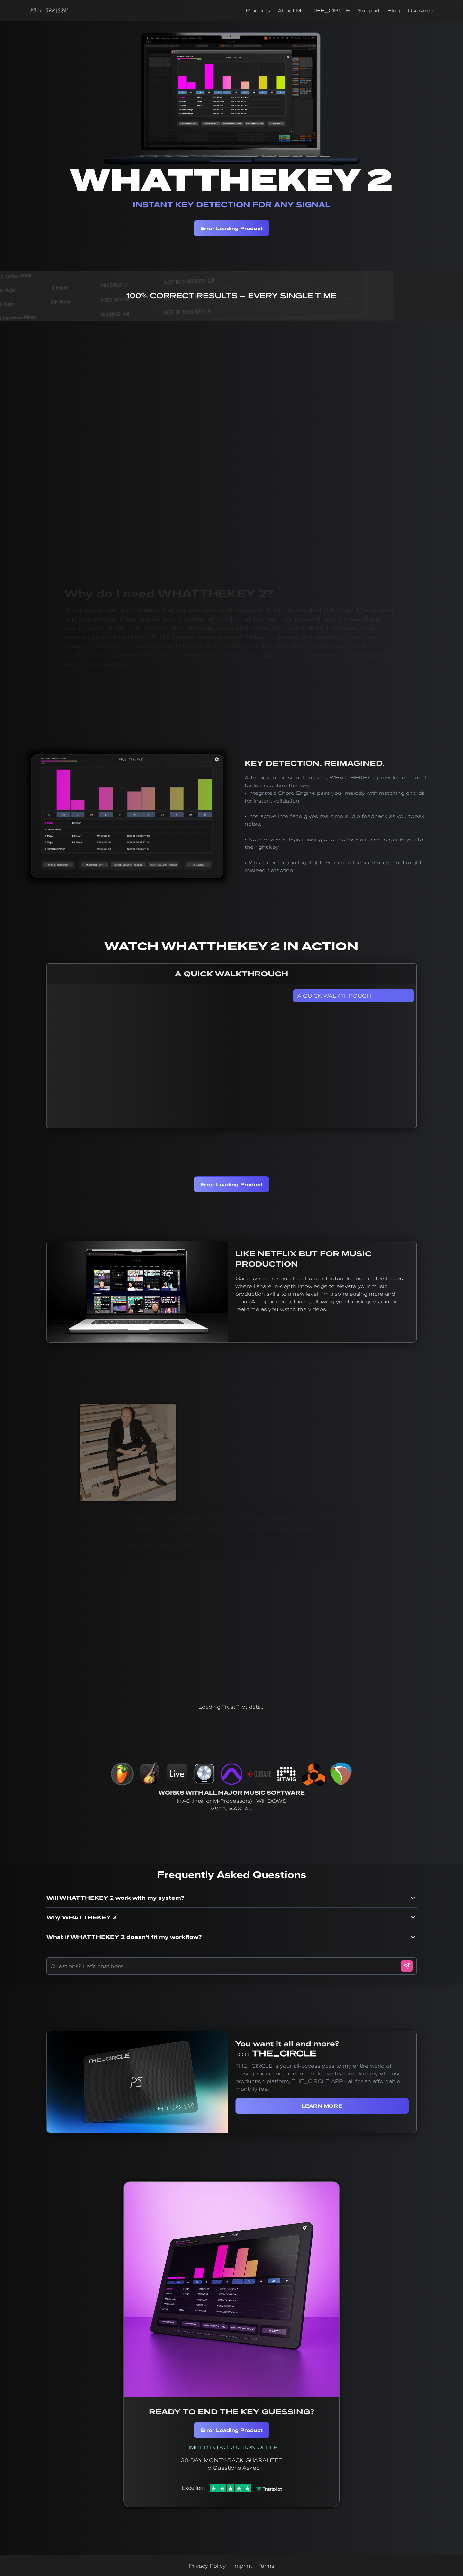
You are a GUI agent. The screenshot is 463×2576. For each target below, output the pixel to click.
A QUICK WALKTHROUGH (334, 996)
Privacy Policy (207, 2566)
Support (369, 10)
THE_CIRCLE (331, 10)
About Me (291, 10)
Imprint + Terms (253, 2566)
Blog (393, 10)
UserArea (420, 10)
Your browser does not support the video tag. (127, 816)
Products (258, 10)
